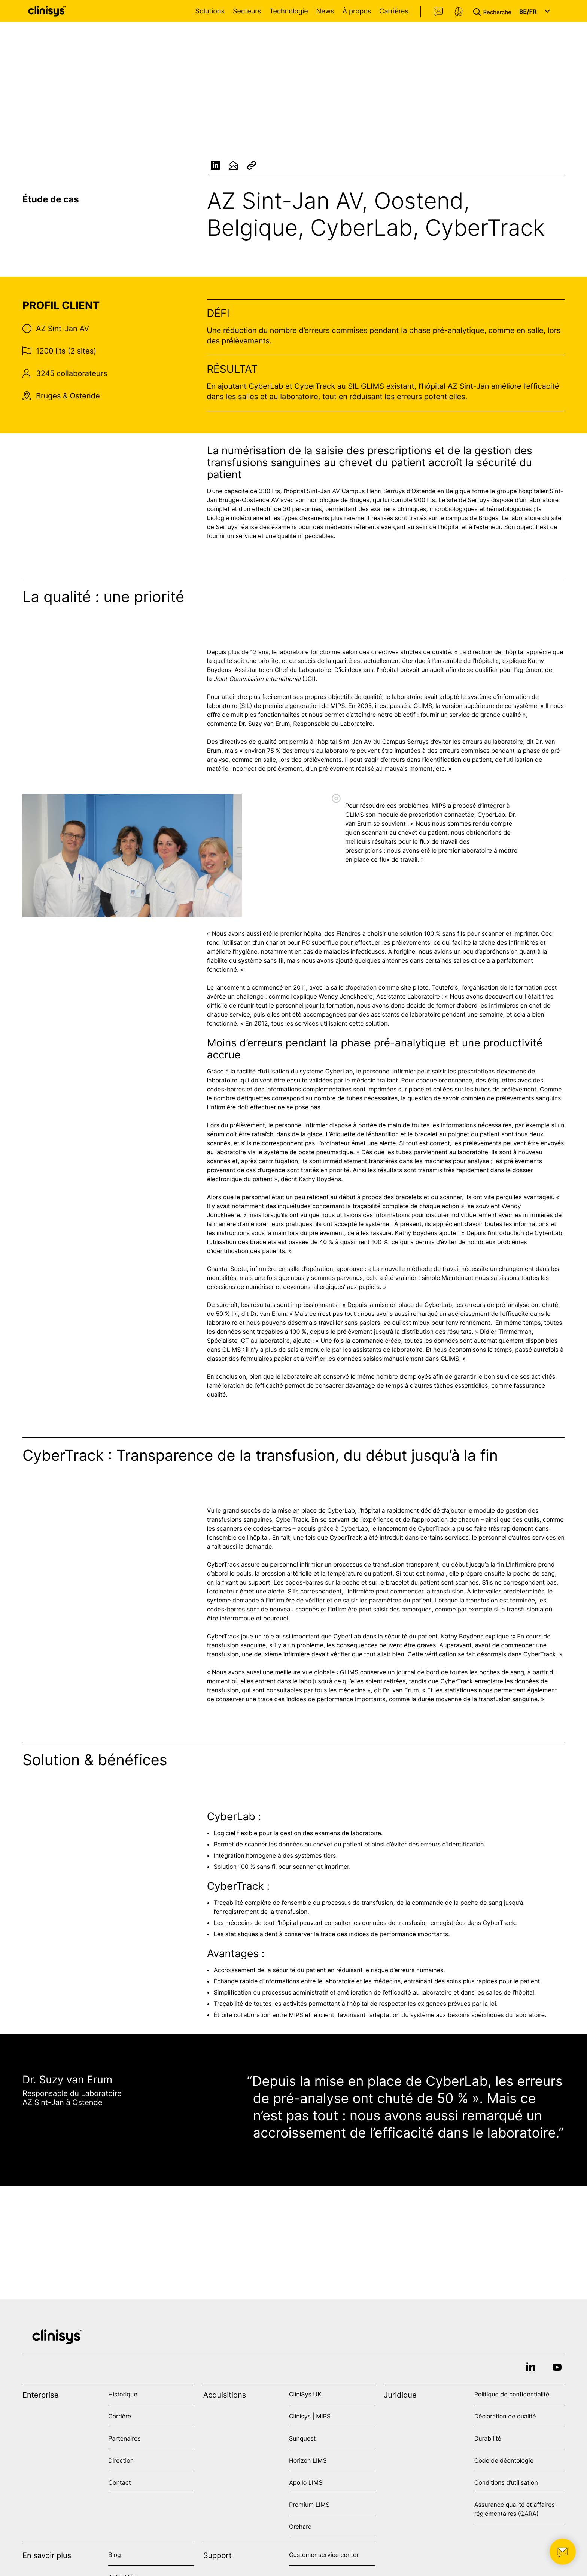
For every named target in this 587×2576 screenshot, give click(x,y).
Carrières (393, 11)
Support (458, 12)
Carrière (119, 2416)
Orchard (300, 2526)
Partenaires (124, 2438)
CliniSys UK (305, 2394)
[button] (493, 11)
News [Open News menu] (325, 11)
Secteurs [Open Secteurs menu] (247, 11)
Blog (114, 2554)
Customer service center (324, 2554)
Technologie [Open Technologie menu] (288, 11)
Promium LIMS (309, 2504)
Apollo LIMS (305, 2482)
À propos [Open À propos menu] (357, 11)
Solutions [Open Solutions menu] (210, 11)
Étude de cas (50, 199)
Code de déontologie (503, 2460)
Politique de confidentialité (512, 2394)
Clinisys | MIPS (310, 2416)
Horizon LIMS (308, 2460)
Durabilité (487, 2438)
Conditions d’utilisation (506, 2482)
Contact (439, 12)
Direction (121, 2460)
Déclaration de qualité (505, 2416)
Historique (122, 2394)
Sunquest (302, 2438)
